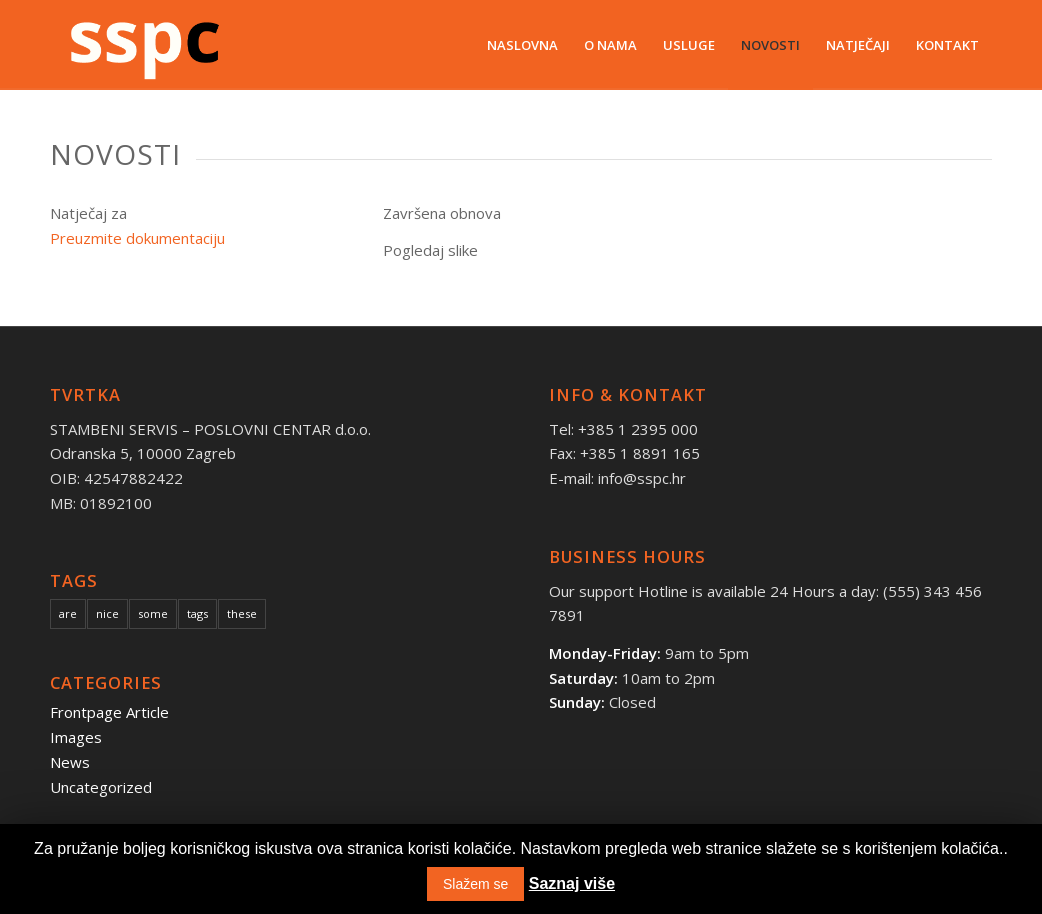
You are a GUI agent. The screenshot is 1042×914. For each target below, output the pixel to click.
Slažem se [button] (475, 884)
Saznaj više (572, 883)
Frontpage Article (109, 712)
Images (76, 737)
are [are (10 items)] (68, 613)
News (70, 762)
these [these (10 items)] (242, 613)
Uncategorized (101, 787)
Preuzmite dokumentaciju (137, 238)
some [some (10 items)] (153, 613)
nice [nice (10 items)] (107, 613)
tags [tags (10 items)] (197, 613)
